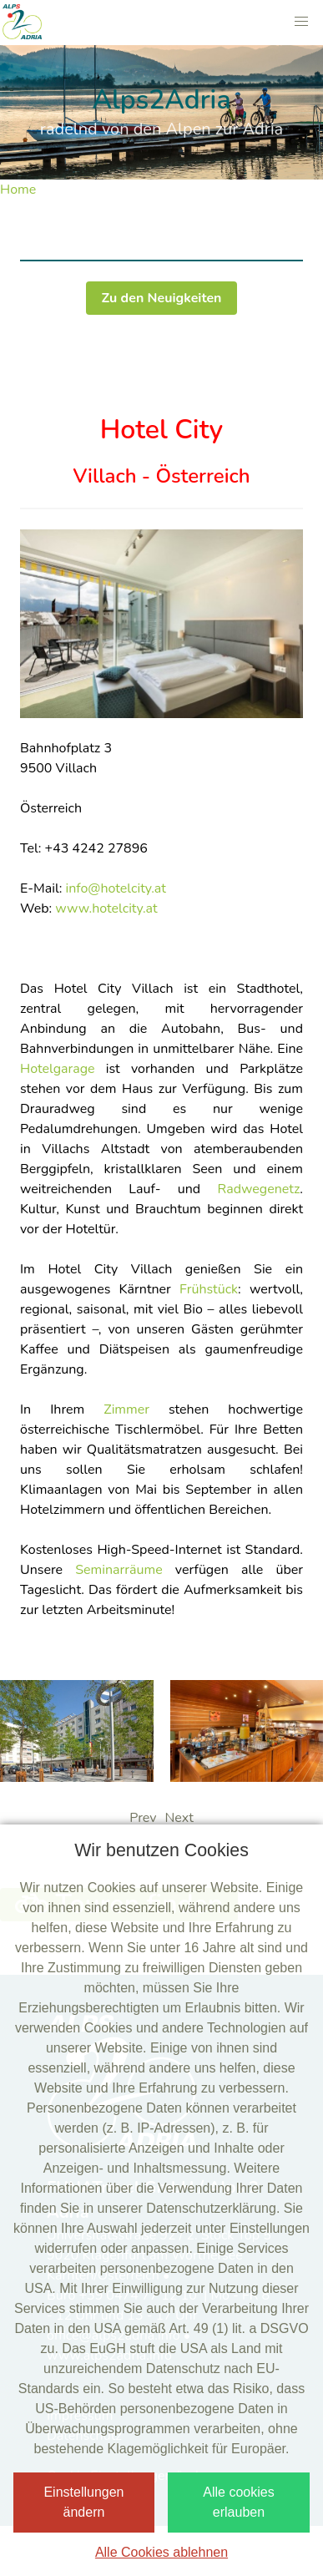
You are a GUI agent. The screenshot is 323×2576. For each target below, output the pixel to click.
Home (18, 189)
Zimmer (126, 1409)
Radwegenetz (259, 1189)
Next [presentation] (178, 1818)
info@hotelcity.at (116, 888)
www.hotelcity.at (106, 908)
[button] (301, 21)
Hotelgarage (57, 1069)
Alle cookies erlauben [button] (238, 2502)
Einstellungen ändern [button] (83, 2502)
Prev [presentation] (142, 1818)
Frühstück (208, 1289)
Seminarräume (118, 1570)
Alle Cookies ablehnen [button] (161, 2552)
